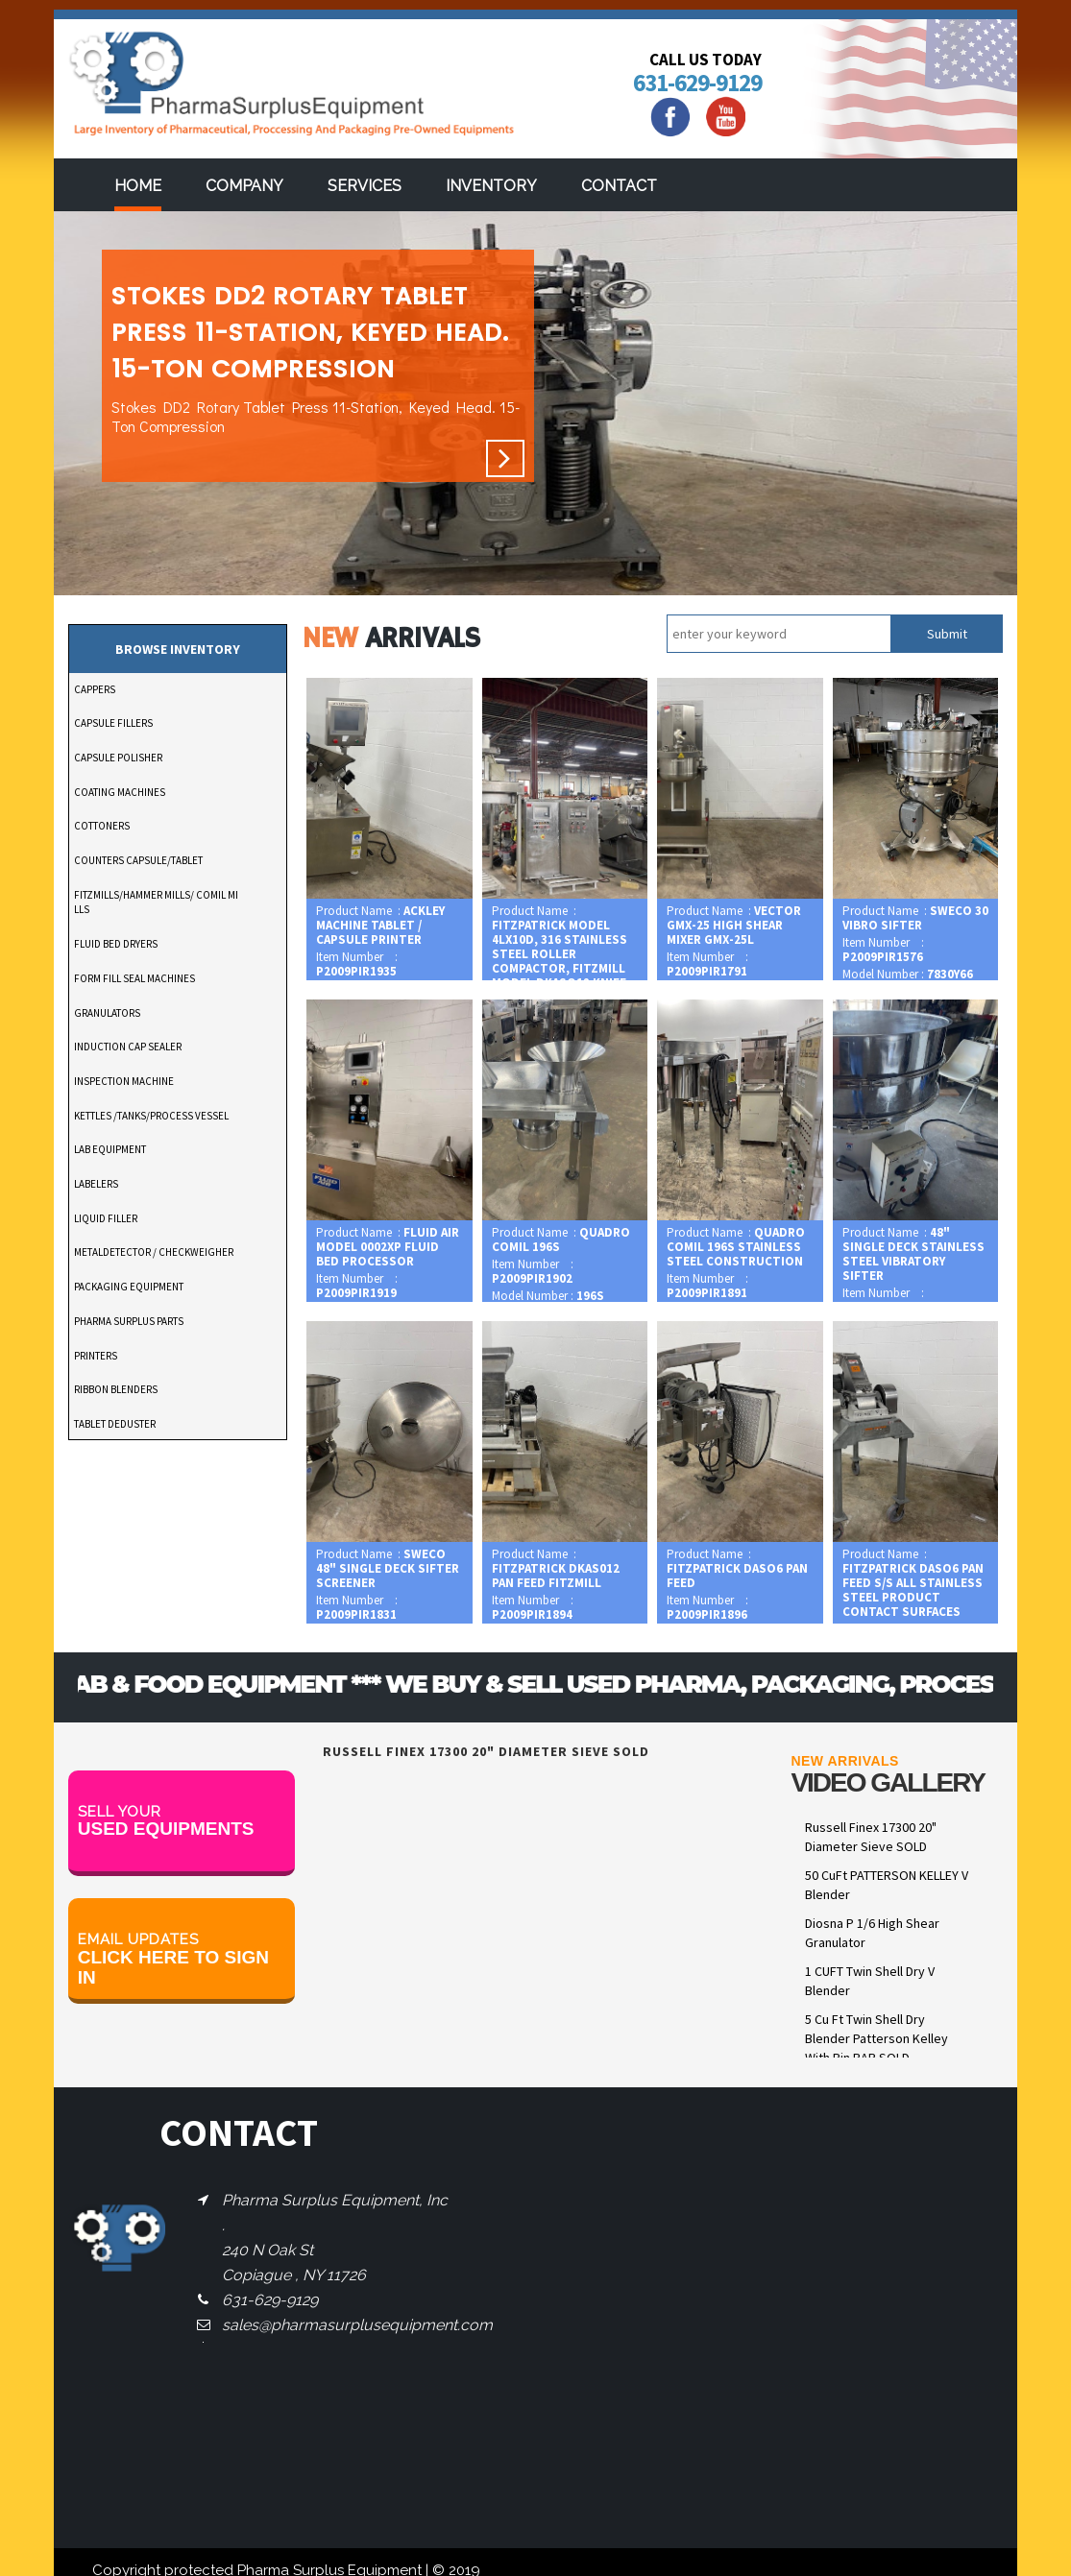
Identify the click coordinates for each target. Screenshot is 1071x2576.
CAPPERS (94, 689)
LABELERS (96, 1184)
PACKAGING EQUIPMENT (128, 1286)
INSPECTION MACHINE (124, 1081)
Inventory (491, 186)
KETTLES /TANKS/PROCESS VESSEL (151, 1115)
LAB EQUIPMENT (110, 1149)
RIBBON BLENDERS (116, 1389)
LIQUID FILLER (105, 1218)
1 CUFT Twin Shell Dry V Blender (870, 1980)
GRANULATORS (107, 1013)
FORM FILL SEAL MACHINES (134, 978)
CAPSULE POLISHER (118, 757)
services (365, 186)
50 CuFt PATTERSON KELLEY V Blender (886, 1884)
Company (244, 186)
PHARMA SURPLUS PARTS (128, 1321)
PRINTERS (95, 1355)
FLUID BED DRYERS (116, 944)
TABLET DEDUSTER (115, 1424)
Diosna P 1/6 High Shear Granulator (872, 1932)
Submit (947, 633)
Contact (619, 186)
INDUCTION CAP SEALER (128, 1046)
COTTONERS (102, 825)
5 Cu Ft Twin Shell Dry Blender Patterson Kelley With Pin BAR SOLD (876, 2038)
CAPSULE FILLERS (113, 723)
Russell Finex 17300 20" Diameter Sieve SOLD (871, 1836)
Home (137, 186)
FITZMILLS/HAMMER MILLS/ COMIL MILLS (156, 902)
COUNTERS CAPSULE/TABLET (138, 860)
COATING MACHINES (119, 792)
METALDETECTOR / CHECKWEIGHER (153, 1252)
